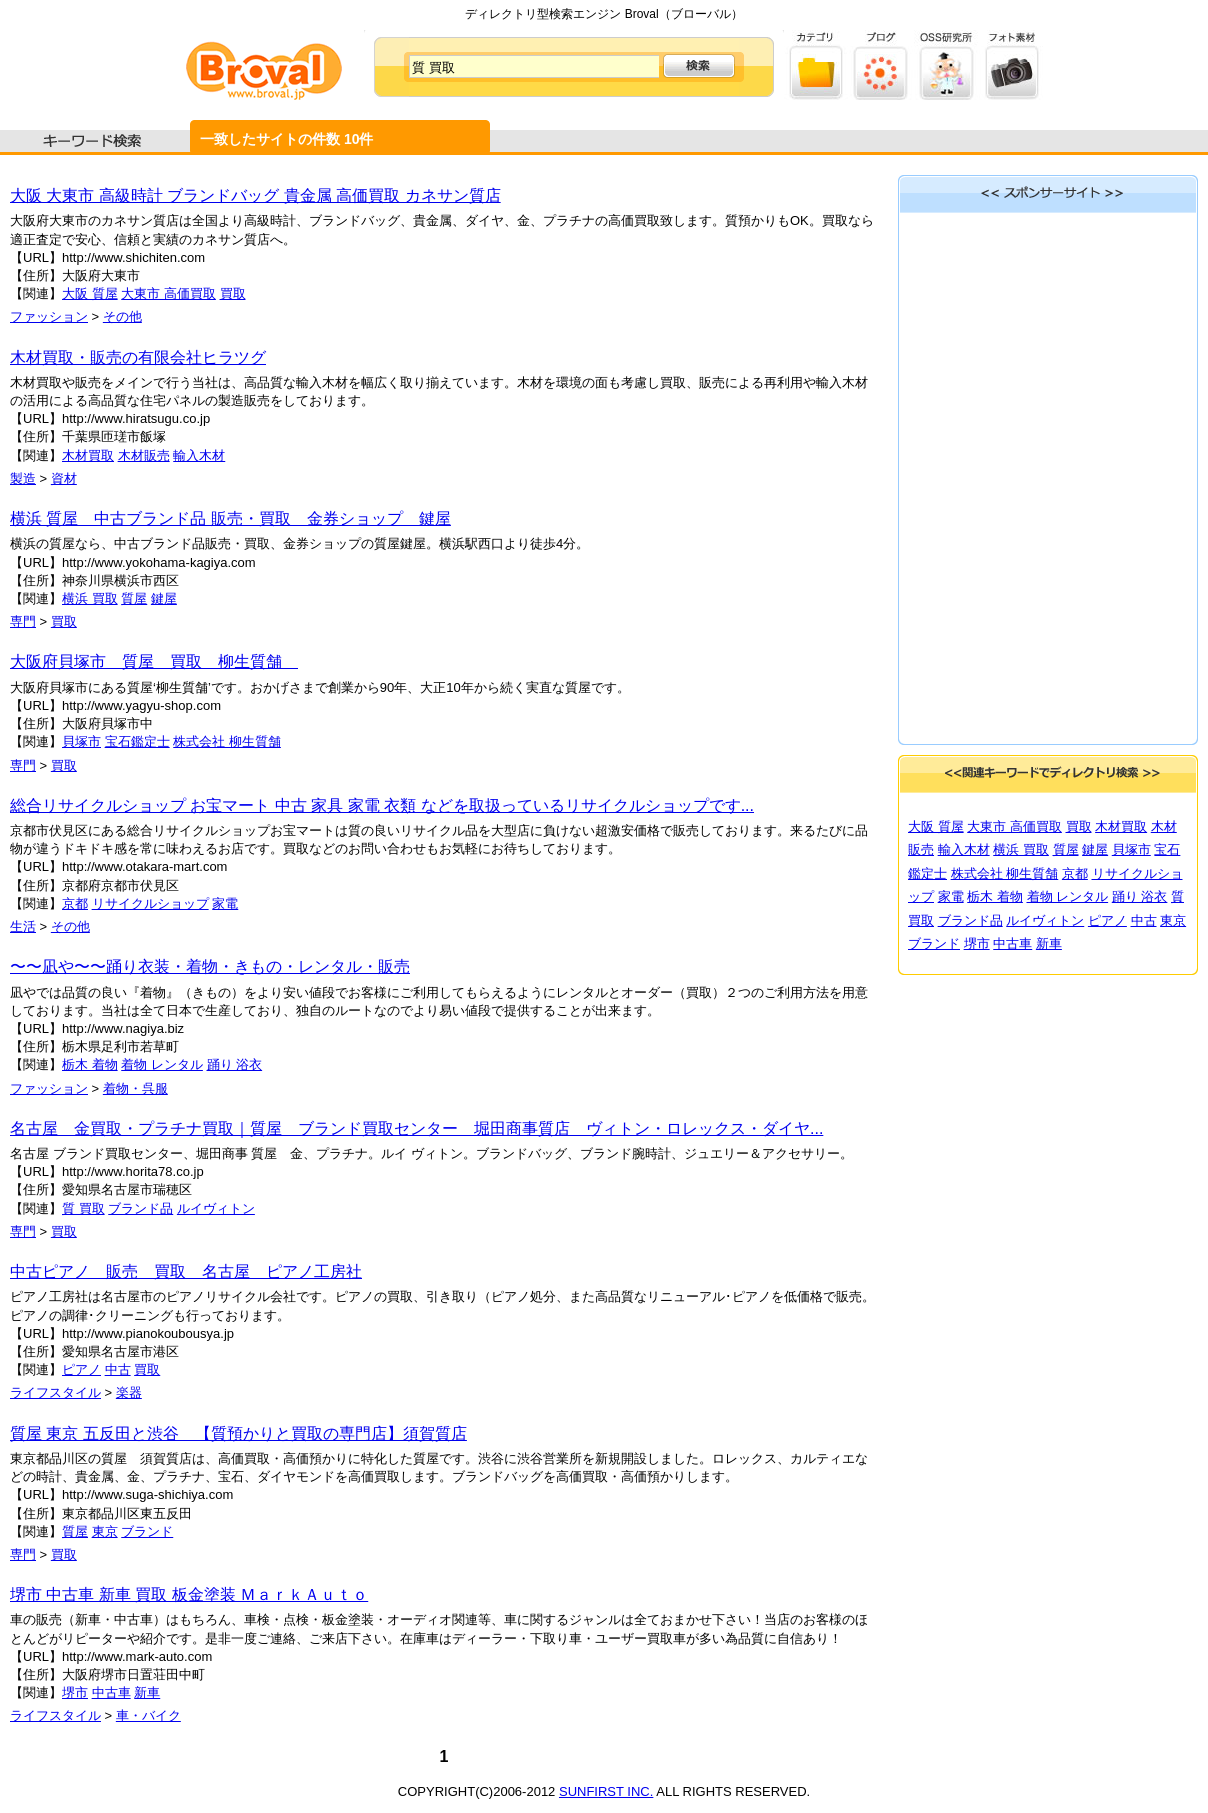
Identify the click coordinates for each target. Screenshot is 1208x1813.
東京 (105, 1531)
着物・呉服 (135, 1088)
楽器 (129, 1392)
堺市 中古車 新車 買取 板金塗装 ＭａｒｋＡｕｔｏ (189, 1594)
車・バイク (148, 1715)
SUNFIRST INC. (606, 1791)
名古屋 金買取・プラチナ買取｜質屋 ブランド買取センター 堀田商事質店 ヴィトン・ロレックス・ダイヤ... (416, 1128)
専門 (23, 621)
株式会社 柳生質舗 (227, 741)
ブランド (147, 1531)
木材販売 (144, 455)
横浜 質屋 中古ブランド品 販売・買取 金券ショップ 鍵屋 (230, 518)
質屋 (134, 598)
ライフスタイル (55, 1392)
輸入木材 (199, 455)
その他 (122, 316)
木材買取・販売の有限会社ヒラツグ (138, 357)
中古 (118, 1369)
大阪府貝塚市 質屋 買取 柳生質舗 (154, 661)
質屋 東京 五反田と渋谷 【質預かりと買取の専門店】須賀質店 (238, 1433)
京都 (75, 903)
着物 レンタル (162, 1064)
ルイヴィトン (216, 1208)
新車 (147, 1692)
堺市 (75, 1692)
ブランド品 (140, 1208)
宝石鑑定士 (137, 741)
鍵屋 (164, 598)
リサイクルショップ (150, 903)
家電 (225, 903)
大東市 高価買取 (168, 293)
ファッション (49, 316)
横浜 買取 (90, 598)
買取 (233, 293)
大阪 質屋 (90, 293)
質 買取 (83, 1208)
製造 (23, 478)
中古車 (111, 1692)
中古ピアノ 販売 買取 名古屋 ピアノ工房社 (186, 1271)
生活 (23, 926)
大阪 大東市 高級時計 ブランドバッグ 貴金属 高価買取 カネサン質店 (255, 195)
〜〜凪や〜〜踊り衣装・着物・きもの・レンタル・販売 (210, 966)
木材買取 (88, 455)
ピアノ (81, 1369)
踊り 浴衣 (235, 1064)
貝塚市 (81, 741)
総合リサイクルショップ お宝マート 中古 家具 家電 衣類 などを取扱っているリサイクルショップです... (382, 805)
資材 (64, 478)
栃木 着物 (90, 1064)
